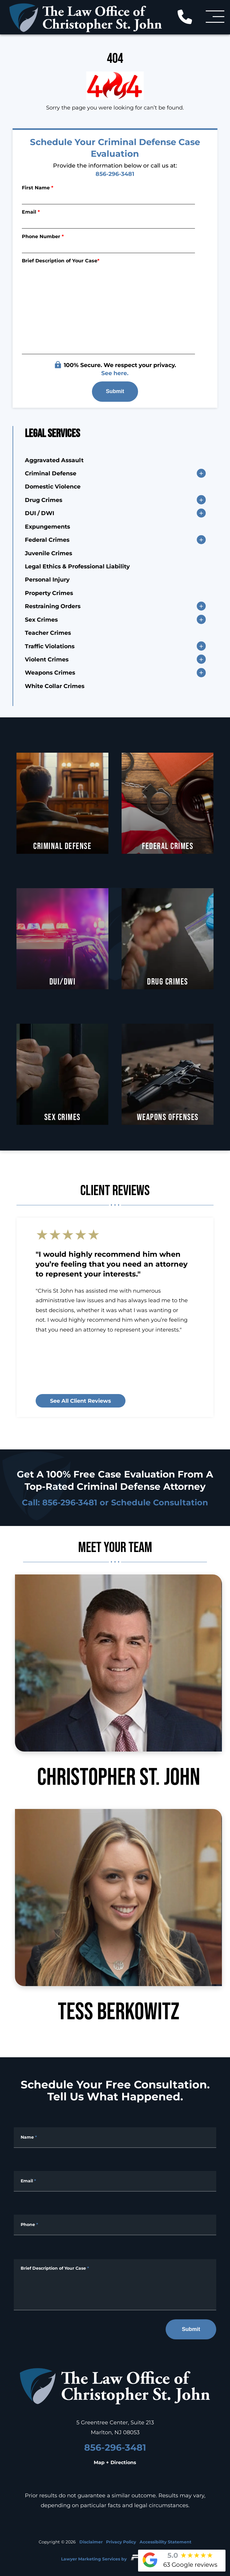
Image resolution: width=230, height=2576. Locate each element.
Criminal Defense (50, 473)
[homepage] (115, 2387)
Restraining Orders (53, 606)
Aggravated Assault (54, 460)
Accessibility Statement (165, 2542)
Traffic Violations (50, 646)
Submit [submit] (115, 391)
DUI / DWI (39, 513)
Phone (29, 2224)
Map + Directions (115, 2462)
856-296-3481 (115, 173)
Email (31, 212)
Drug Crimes (43, 499)
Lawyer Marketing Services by (115, 2557)
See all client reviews (80, 1400)
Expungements (47, 526)
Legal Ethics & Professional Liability (77, 566)
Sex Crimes (41, 619)
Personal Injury (47, 579)
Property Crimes (49, 593)
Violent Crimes (47, 659)
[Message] (115, 2284)
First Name (37, 187)
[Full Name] (115, 2137)
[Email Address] (115, 2181)
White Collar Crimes (54, 686)
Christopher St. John (118, 1682)
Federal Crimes (47, 539)
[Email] (108, 222)
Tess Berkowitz (118, 1916)
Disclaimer (91, 2542)
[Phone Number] (108, 246)
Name (29, 2137)
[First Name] (108, 197)
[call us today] (189, 16)
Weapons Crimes (50, 672)
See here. (114, 373)
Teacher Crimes (48, 632)
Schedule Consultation (159, 1502)
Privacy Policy (121, 2542)
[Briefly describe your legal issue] (108, 309)
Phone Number (43, 236)
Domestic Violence (53, 486)
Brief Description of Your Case (60, 260)
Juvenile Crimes (48, 553)
